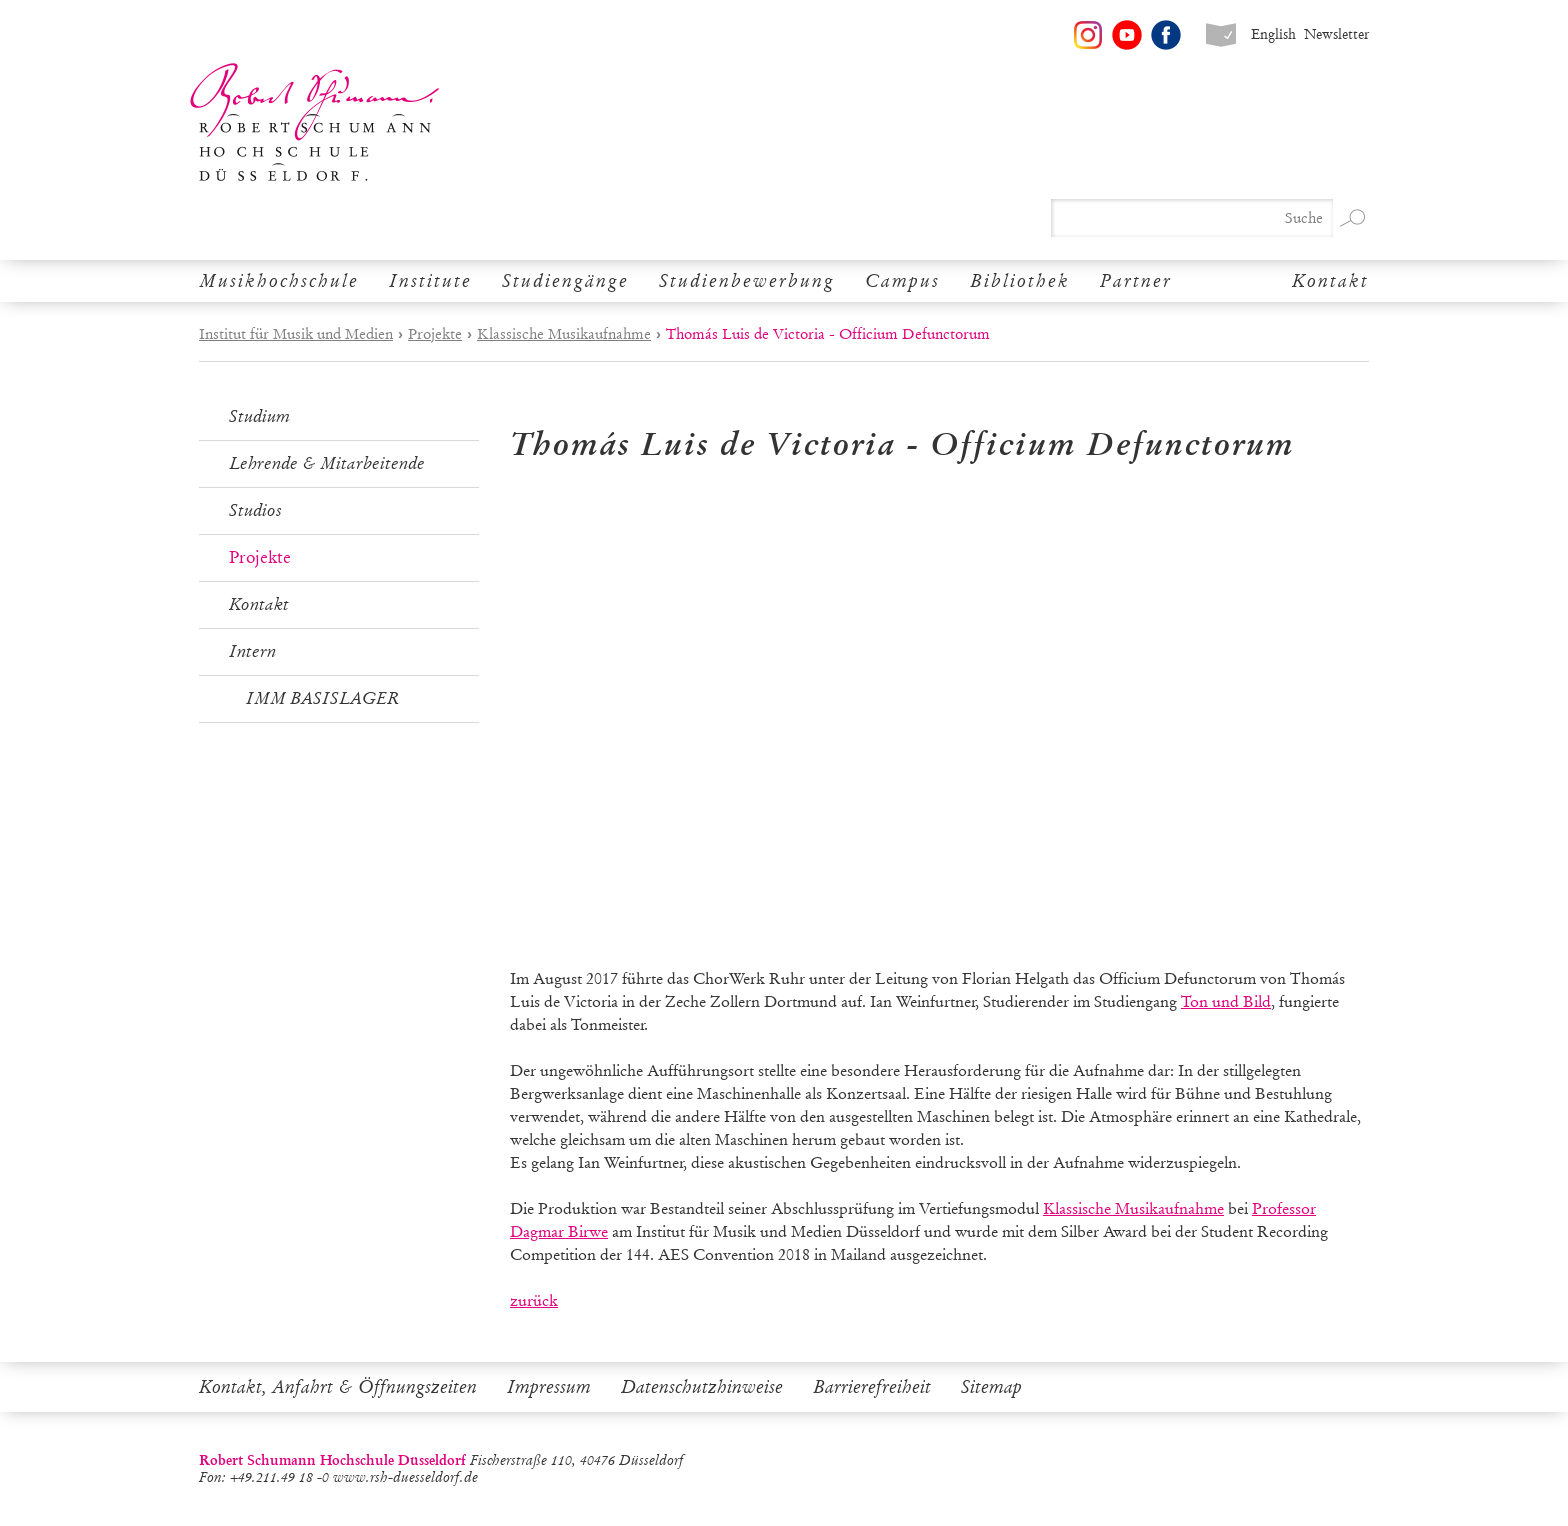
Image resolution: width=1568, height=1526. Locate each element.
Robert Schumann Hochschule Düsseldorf (315, 122)
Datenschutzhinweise (702, 1387)
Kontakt (1330, 281)
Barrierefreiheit (872, 1387)
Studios (255, 510)
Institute (430, 281)
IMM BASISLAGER (322, 698)
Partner (1136, 281)
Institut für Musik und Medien (296, 334)
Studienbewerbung (747, 281)
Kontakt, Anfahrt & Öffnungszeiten (338, 1387)
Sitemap (991, 1387)
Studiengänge (565, 281)
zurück (534, 1300)
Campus (902, 281)
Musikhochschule (279, 281)
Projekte (435, 334)
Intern (252, 651)
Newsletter (1336, 34)
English (1273, 34)
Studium (259, 416)
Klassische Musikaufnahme (564, 334)
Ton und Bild (1226, 1001)
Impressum (549, 1387)
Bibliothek (1020, 281)
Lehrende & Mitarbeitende (327, 463)
